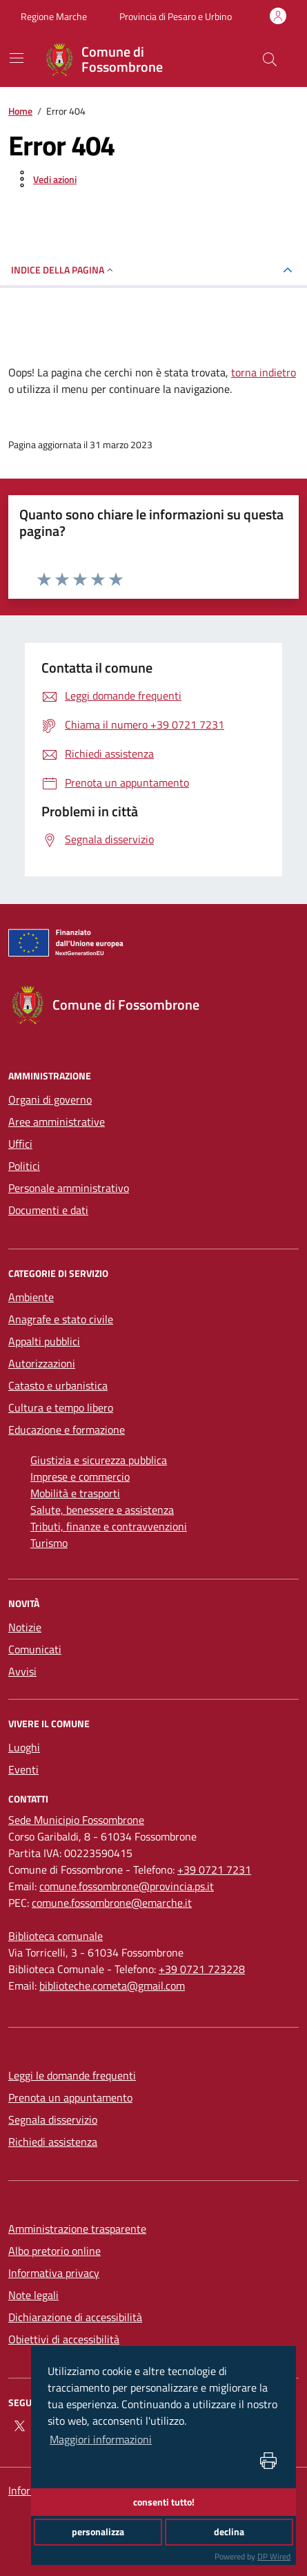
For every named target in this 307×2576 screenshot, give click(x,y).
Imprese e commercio (80, 1476)
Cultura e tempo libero (60, 1407)
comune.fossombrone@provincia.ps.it (126, 1886)
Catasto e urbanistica (58, 1385)
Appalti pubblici (44, 1341)
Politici (24, 1165)
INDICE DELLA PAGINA (63, 269)
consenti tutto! (164, 2502)
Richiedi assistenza (52, 2141)
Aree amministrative (56, 1121)
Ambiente (31, 1297)
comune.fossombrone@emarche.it (112, 1902)
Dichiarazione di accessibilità (75, 2317)
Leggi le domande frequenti (72, 2075)
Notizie (24, 1627)
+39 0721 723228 (202, 1969)
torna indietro (263, 372)
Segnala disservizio (52, 2119)
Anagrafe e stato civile (60, 1319)
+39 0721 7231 (214, 1869)
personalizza (98, 2531)
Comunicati (34, 1649)
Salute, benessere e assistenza (102, 1509)
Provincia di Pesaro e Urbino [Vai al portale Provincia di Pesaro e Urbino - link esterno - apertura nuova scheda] (175, 16)
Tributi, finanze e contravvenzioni (108, 1526)
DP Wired (273, 2556)
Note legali (33, 2295)
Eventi (23, 1769)
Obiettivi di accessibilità (63, 2339)
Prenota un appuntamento (70, 2097)
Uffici (20, 1143)
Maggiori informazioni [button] (101, 2439)
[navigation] (16, 58)
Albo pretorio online (54, 2250)
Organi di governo (50, 1099)
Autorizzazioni (41, 1363)
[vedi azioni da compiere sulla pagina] (43, 179)
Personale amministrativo (68, 1188)
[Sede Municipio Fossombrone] (76, 1819)
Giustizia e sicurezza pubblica (98, 1460)
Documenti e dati (48, 1210)
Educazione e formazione (66, 1429)
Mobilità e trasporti (75, 1493)
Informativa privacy (53, 2273)
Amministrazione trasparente (77, 2228)
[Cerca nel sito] (269, 59)
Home (20, 111)
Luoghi (24, 1747)
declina (229, 2531)
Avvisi (22, 1671)
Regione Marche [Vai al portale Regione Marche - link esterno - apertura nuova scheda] (54, 16)
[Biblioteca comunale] (55, 1936)
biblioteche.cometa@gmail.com (112, 1985)
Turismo (49, 1543)
